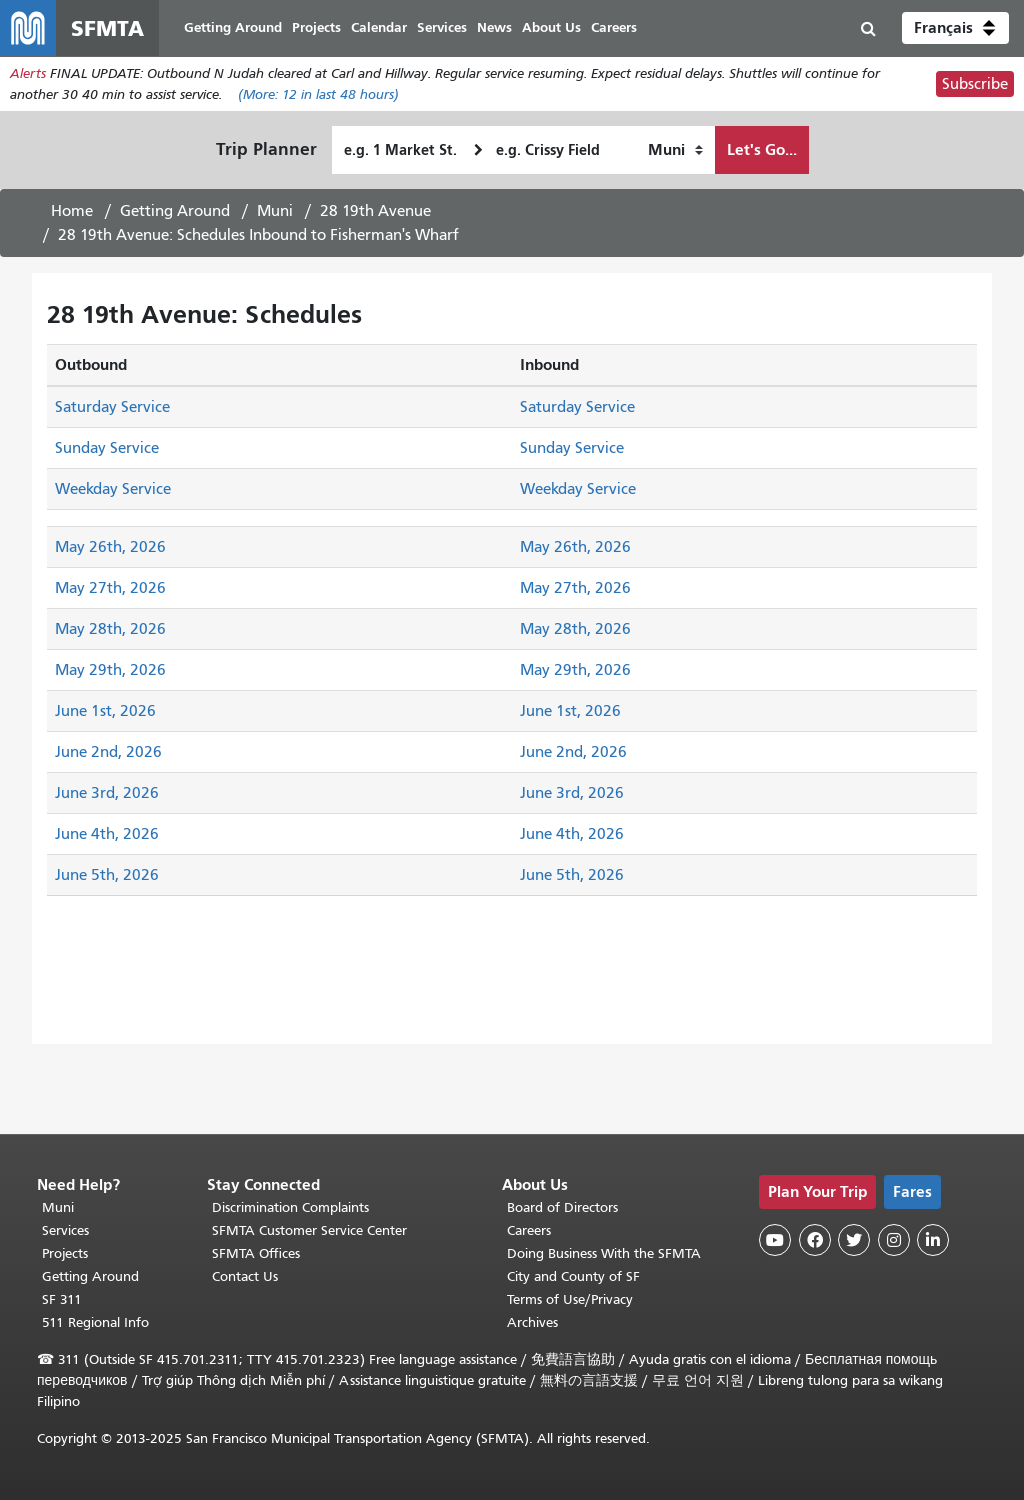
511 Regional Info (95, 1322)
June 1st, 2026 (105, 711)
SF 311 (62, 1299)
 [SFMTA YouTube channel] (775, 1240)
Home (72, 211)
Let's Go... (762, 149)
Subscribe (975, 84)
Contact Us (245, 1276)
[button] (955, 28)
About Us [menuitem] (551, 27)
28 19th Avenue (375, 211)
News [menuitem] (494, 27)
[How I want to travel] (675, 150)
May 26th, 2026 (110, 547)
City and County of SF (573, 1276)
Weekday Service (113, 489)
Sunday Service (107, 448)
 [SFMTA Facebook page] (815, 1240)
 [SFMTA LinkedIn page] (933, 1240)
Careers (529, 1230)
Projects (65, 1253)
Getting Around (175, 211)
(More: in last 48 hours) (318, 94)
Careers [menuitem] (614, 27)
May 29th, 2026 (110, 670)
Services (65, 1230)
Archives (532, 1322)
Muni (275, 211)
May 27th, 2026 (110, 588)
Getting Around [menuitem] (233, 27)
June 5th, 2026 (107, 875)
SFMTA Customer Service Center (309, 1230)
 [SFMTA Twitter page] (854, 1240)
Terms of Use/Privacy (570, 1299)
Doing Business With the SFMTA (604, 1253)
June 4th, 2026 (107, 834)
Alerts (28, 73)
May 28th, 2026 (110, 629)
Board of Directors (562, 1207)
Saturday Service (112, 407)
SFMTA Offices (256, 1253)
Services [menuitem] (442, 27)
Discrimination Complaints (290, 1207)
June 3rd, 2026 (107, 793)
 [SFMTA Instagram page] (894, 1240)
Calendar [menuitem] (379, 27)
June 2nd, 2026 (108, 752)
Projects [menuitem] (316, 27)
